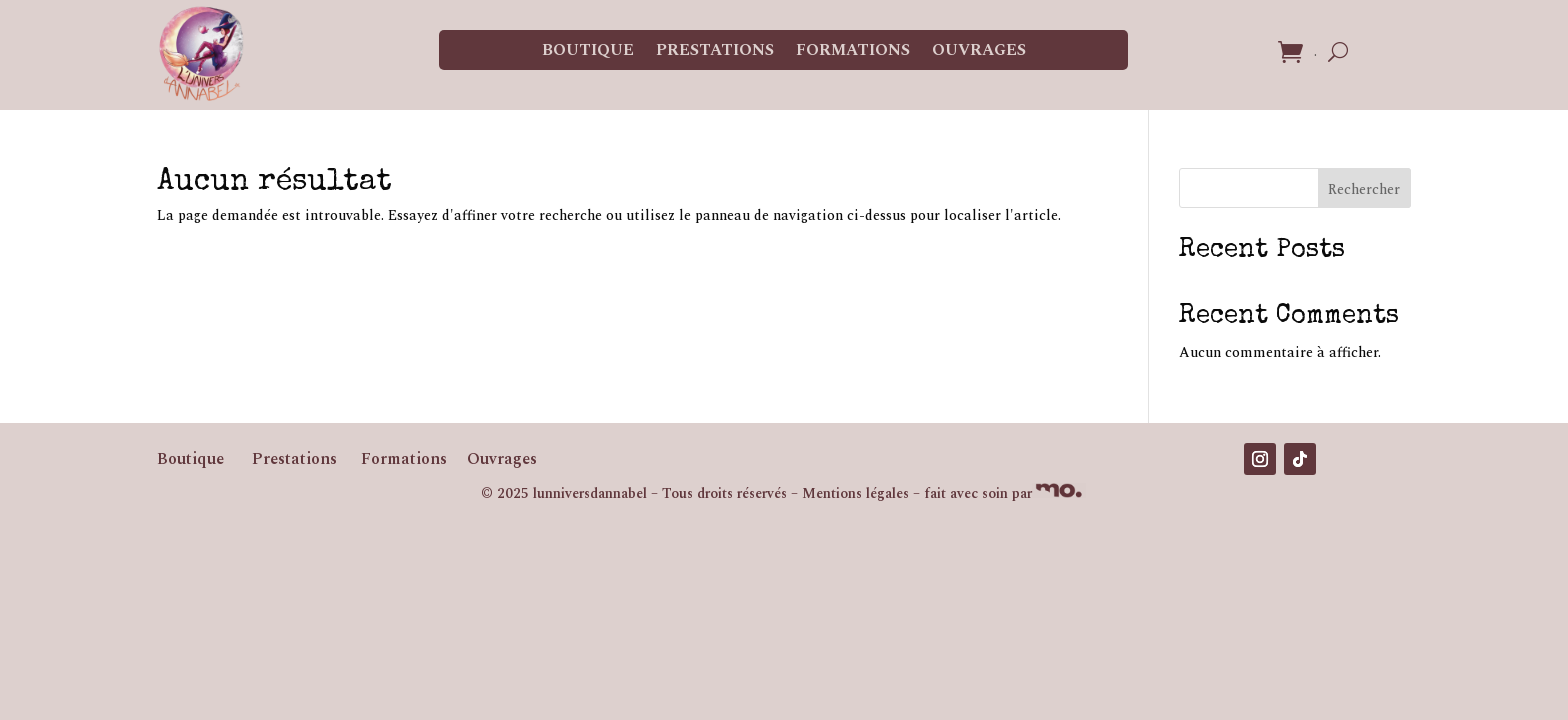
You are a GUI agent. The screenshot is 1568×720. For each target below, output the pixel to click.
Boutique (588, 50)
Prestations (715, 50)
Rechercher (1364, 189)
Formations (853, 50)
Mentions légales (855, 493)
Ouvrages (979, 50)
